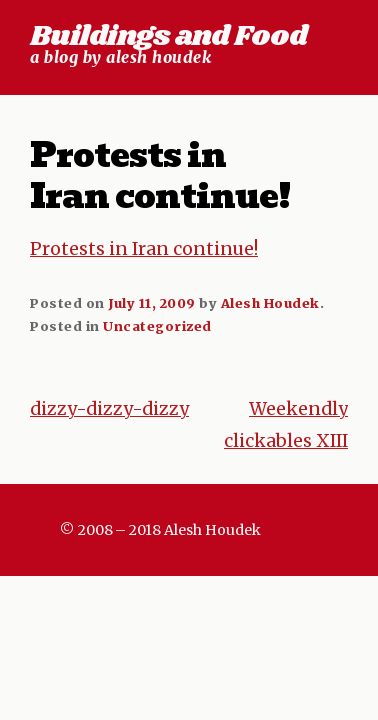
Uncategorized (157, 326)
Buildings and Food (168, 36)
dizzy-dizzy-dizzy (109, 409)
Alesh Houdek (270, 303)
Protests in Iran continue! (144, 249)
